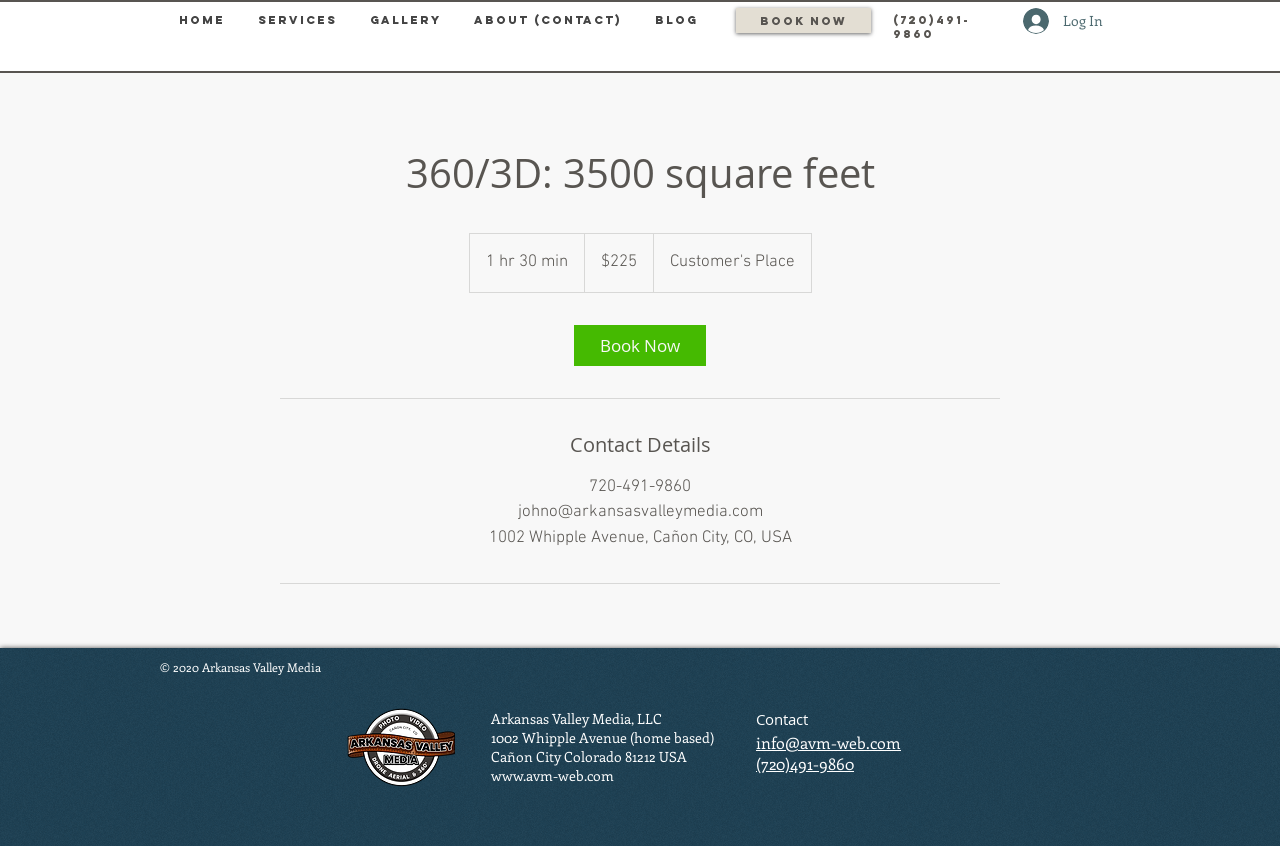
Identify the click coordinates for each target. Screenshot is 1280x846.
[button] (297, 20)
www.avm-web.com (552, 775)
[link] (640, 345)
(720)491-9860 (805, 763)
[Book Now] (803, 20)
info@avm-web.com (828, 742)
